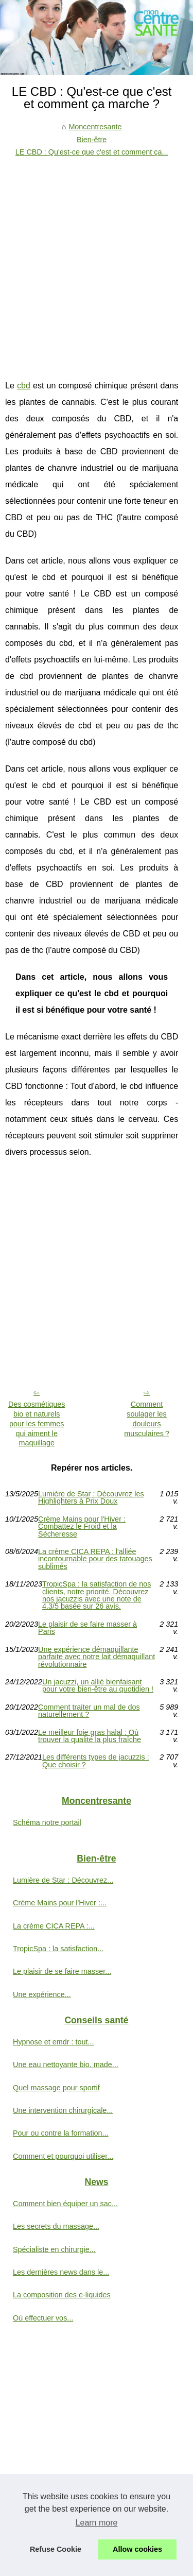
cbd (23, 385)
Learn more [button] (97, 2522)
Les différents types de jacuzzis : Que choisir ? (95, 1760)
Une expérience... (42, 1994)
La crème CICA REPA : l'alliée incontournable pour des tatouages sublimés (95, 1559)
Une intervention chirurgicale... (63, 2110)
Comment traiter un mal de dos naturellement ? (89, 1710)
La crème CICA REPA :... (54, 1926)
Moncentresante (94, 127)
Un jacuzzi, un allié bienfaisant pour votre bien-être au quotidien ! (97, 1685)
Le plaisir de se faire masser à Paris (87, 1627)
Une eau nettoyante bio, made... (65, 2064)
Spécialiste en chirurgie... (54, 2249)
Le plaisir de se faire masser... (62, 1971)
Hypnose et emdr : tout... (53, 2042)
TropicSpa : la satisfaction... (58, 1948)
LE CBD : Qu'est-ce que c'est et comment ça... (91, 152)
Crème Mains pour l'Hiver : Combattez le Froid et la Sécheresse (82, 1526)
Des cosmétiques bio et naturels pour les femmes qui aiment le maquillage (36, 1423)
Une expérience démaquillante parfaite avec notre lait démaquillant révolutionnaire (96, 1657)
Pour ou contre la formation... (61, 2133)
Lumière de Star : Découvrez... (63, 1880)
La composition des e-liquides (62, 2295)
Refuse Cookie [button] (55, 2549)
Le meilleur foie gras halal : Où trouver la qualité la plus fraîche (89, 1736)
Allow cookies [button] (137, 2549)
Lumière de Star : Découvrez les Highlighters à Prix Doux (91, 1497)
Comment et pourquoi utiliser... (63, 2156)
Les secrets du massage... (56, 2226)
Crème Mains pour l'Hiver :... (60, 1903)
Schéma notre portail (47, 1822)
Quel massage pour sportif (56, 2088)
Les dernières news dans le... (61, 2272)
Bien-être (92, 139)
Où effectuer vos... (43, 2318)
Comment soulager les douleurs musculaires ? (146, 1418)
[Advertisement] (96, 260)
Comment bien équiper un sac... (65, 2203)
